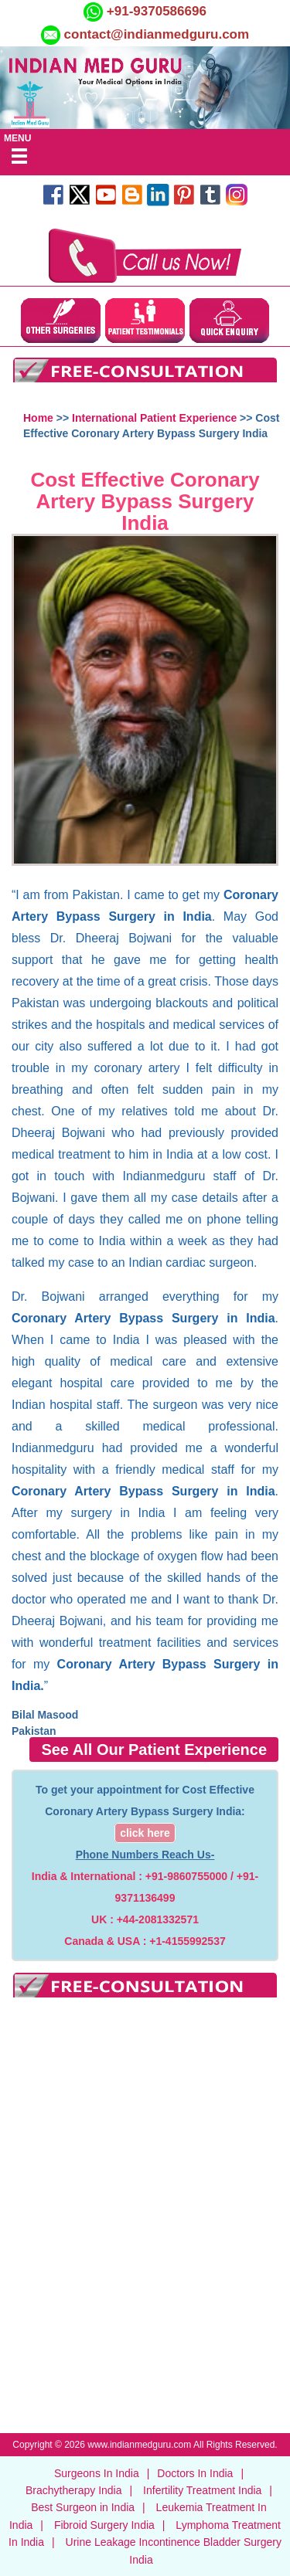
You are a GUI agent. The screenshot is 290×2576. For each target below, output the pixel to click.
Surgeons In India (96, 2473)
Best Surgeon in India (83, 2507)
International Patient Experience (154, 418)
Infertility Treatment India (202, 2490)
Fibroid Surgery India (104, 2525)
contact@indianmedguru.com (157, 34)
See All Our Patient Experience (154, 1749)
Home (38, 418)
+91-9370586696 (154, 11)
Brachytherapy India (74, 2490)
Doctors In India (195, 2473)
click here (145, 1833)
